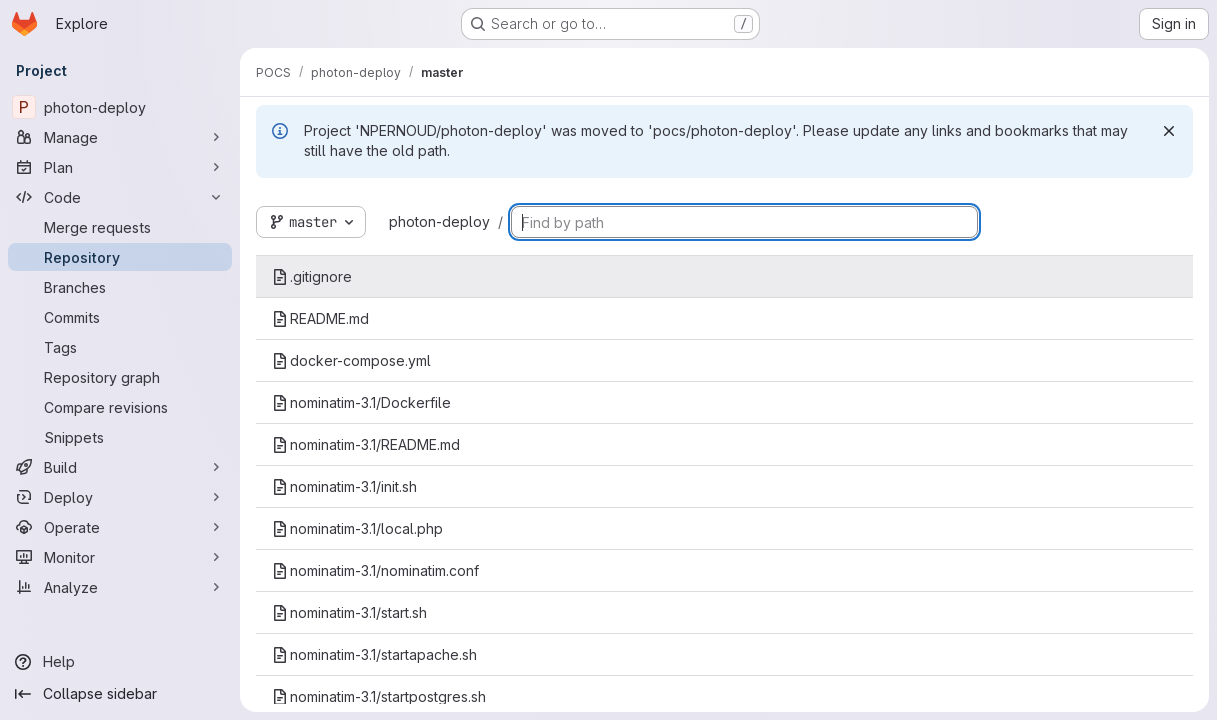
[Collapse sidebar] (120, 694)
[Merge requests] (120, 227)
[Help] (120, 662)
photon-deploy (439, 221)
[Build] (120, 467)
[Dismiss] (1169, 131)
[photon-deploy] (120, 107)
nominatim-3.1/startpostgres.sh (379, 696)
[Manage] (120, 137)
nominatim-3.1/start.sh (349, 612)
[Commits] (120, 317)
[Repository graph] (120, 377)
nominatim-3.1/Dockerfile (361, 402)
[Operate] (120, 527)
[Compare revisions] (120, 407)
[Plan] (120, 167)
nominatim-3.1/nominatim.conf (375, 570)
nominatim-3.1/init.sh (344, 486)
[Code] (120, 197)
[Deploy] (120, 497)
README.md (320, 318)
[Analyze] (120, 587)
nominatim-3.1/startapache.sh (374, 654)
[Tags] (120, 347)
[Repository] (120, 257)
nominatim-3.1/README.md (366, 444)
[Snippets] (120, 437)
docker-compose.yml (351, 360)
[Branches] (120, 287)
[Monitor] (120, 557)
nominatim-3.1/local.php (357, 528)
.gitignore (312, 276)
